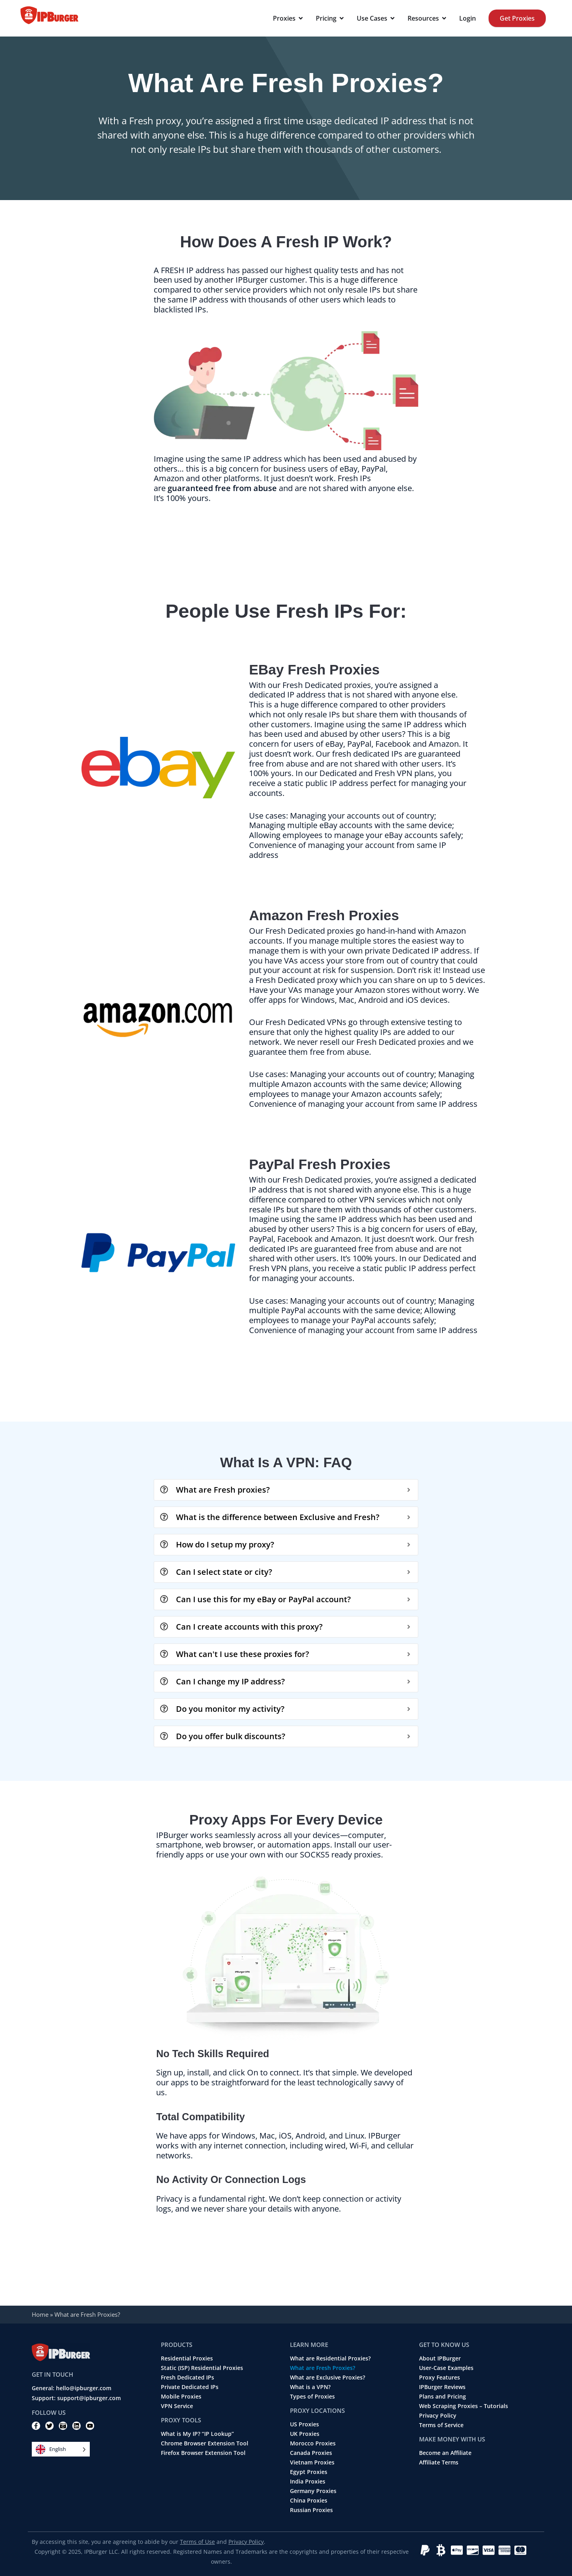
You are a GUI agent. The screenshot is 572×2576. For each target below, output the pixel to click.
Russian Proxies (311, 2510)
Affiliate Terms (438, 2462)
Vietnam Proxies (312, 2462)
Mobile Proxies (181, 2396)
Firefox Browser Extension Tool (203, 2453)
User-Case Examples (446, 2368)
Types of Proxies (312, 2396)
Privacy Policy (437, 2415)
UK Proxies (304, 2433)
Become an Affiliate (445, 2453)
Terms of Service (441, 2425)
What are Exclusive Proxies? (327, 2377)
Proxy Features (439, 2377)
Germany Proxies (313, 2491)
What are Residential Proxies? (330, 2358)
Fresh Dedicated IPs (187, 2377)
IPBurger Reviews (442, 2387)
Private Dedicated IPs (189, 2387)
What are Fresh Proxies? (322, 2368)
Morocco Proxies (313, 2443)
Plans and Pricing (442, 2396)
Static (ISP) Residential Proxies (202, 2368)
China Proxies (308, 2500)
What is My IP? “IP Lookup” (197, 2433)
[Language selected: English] (61, 2449)
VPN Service (177, 2406)
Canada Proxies (311, 2453)
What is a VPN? (310, 2387)
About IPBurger (440, 2358)
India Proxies (307, 2481)
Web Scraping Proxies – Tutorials (463, 2406)
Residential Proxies (187, 2358)
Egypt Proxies (308, 2472)
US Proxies (304, 2424)
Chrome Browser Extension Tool (204, 2443)
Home (40, 2314)
